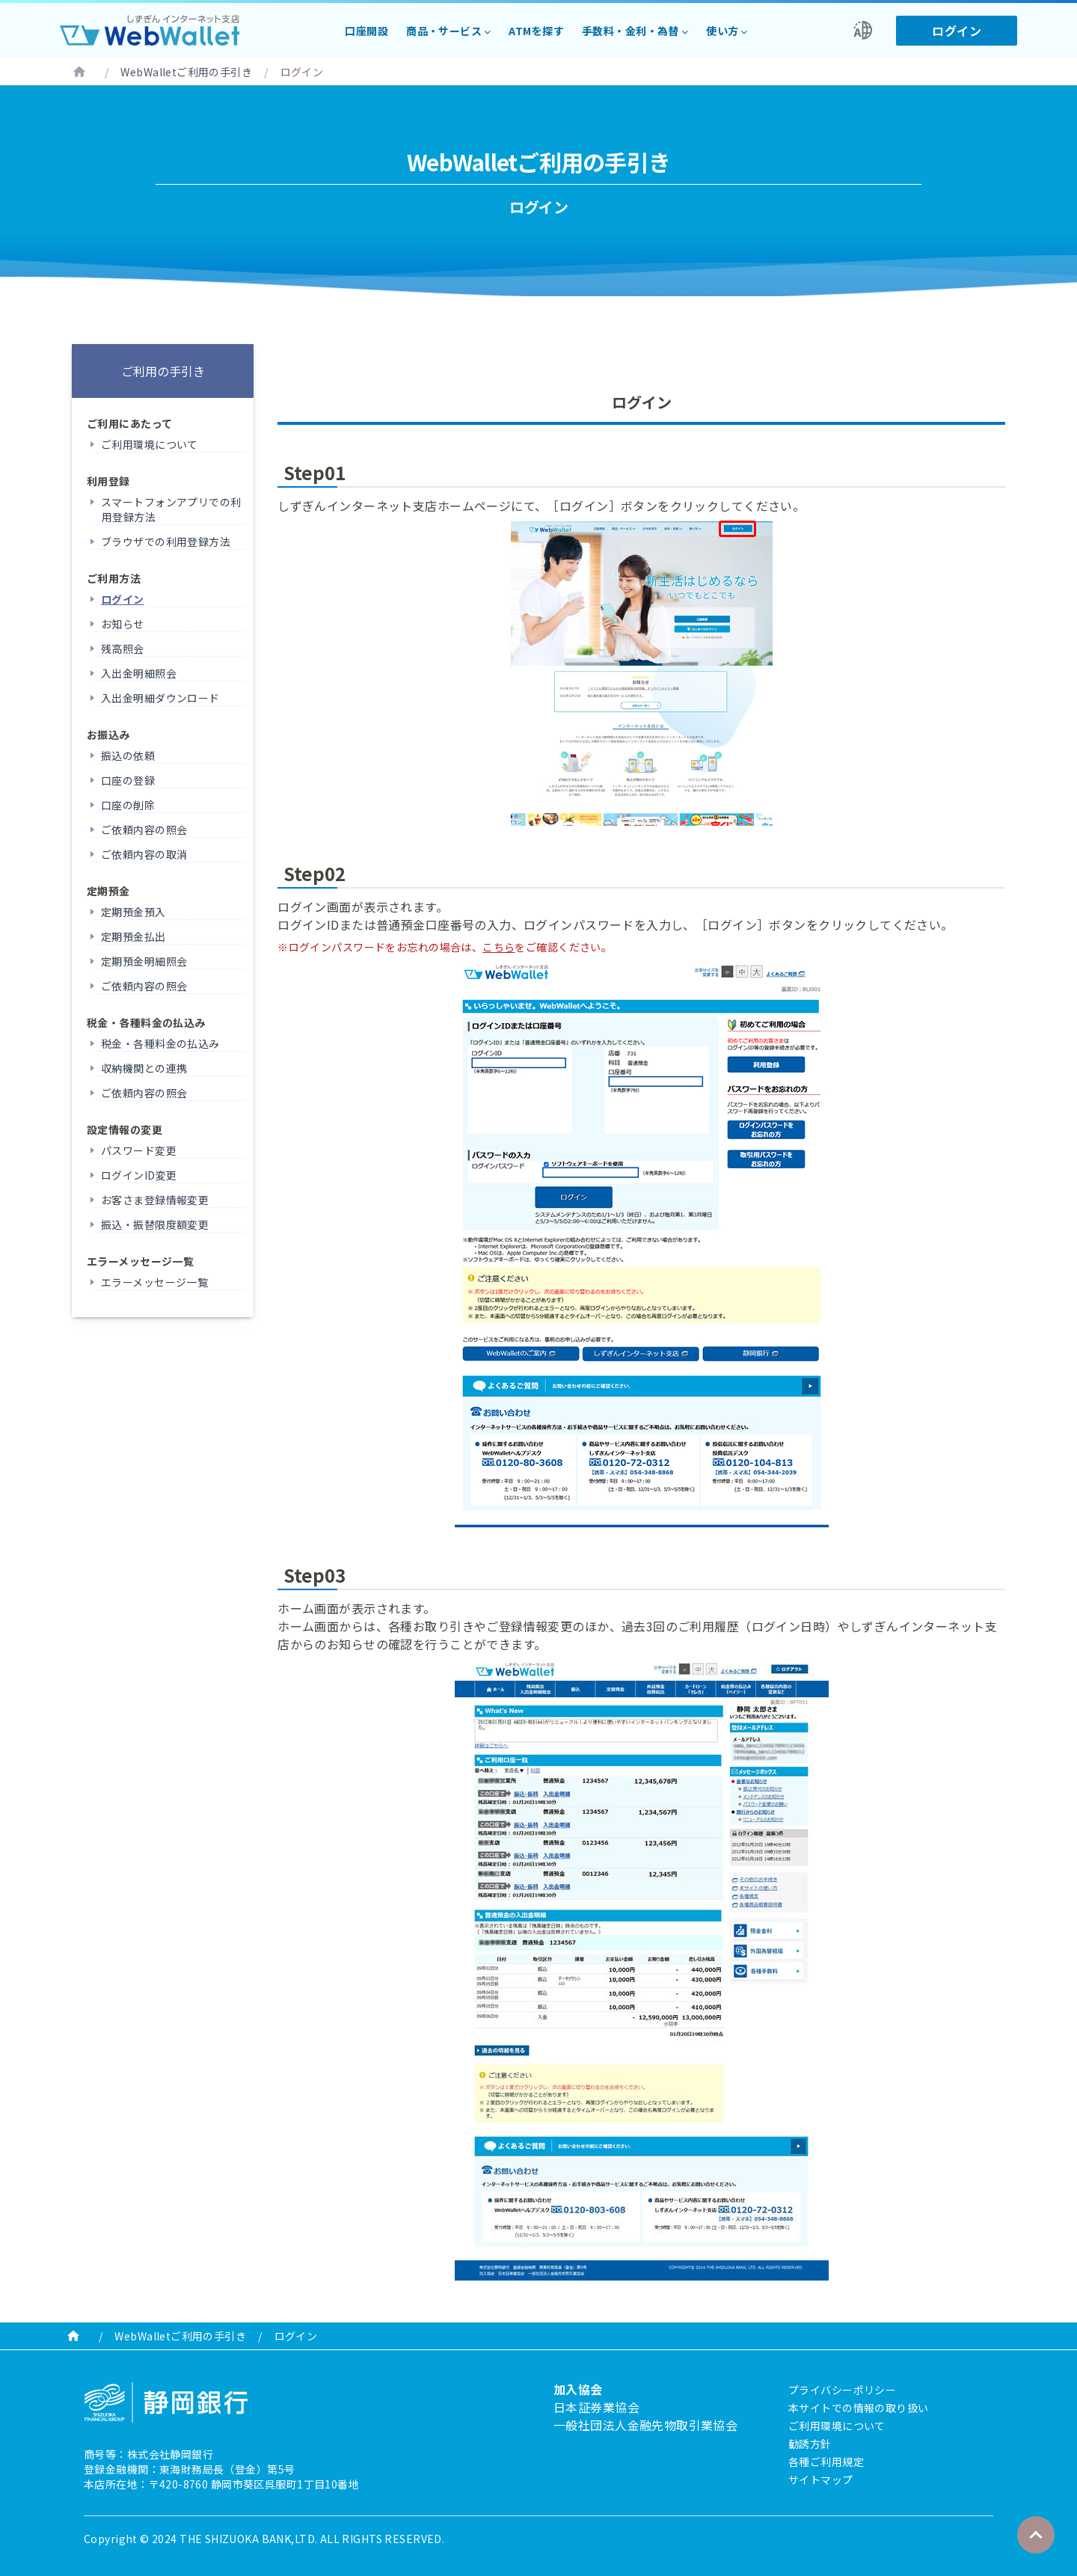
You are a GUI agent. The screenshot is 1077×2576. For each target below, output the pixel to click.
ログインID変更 (139, 1175)
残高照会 (122, 648)
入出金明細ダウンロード (160, 697)
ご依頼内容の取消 (144, 854)
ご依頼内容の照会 (144, 829)
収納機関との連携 (144, 1068)
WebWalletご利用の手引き (186, 71)
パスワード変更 (139, 1150)
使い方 (722, 30)
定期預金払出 (133, 936)
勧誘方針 (810, 2443)
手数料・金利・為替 (630, 30)
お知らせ (122, 623)
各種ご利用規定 (826, 2461)
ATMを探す (536, 30)
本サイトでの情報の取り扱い (858, 2407)
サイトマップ (820, 2479)
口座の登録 (128, 780)
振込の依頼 (128, 755)
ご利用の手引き (163, 371)
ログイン (956, 31)
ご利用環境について (149, 444)
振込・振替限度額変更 (155, 1224)
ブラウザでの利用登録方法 (165, 541)
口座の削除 (128, 804)
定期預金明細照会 (144, 961)
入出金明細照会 (139, 673)
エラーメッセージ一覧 (154, 1282)
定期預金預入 (133, 911)
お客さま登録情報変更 (155, 1199)
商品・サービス (444, 30)
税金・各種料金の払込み (160, 1043)
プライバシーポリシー (842, 2389)
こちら (498, 946)
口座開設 (366, 30)
